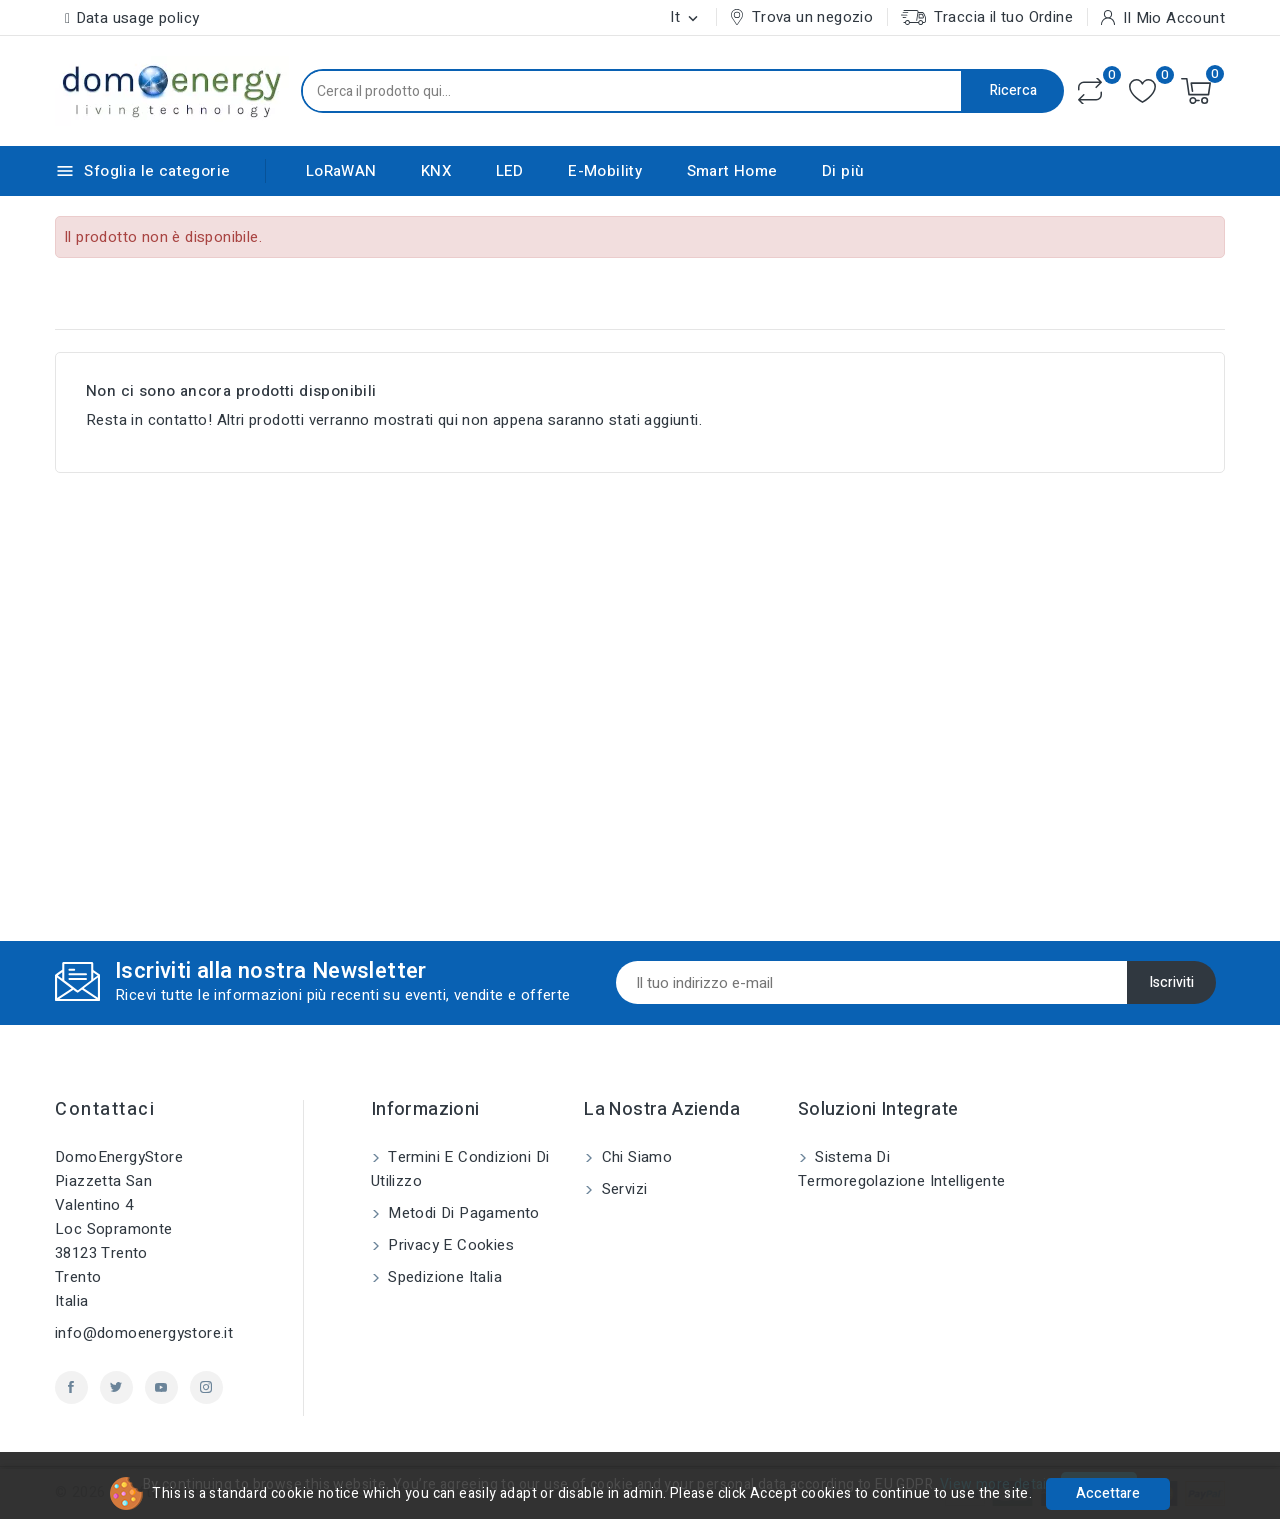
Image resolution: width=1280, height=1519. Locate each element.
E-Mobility (605, 171)
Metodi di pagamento (462, 1213)
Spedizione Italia (443, 1277)
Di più (843, 171)
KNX (436, 171)
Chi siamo (634, 1157)
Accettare (1108, 1493)
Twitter (116, 1387)
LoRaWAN (341, 171)
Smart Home (732, 171)
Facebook (71, 1387)
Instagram (206, 1387)
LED (510, 171)
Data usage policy (138, 18)
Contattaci (105, 1109)
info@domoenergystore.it (144, 1333)
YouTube (161, 1387)
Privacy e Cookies (449, 1245)
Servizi (622, 1189)
